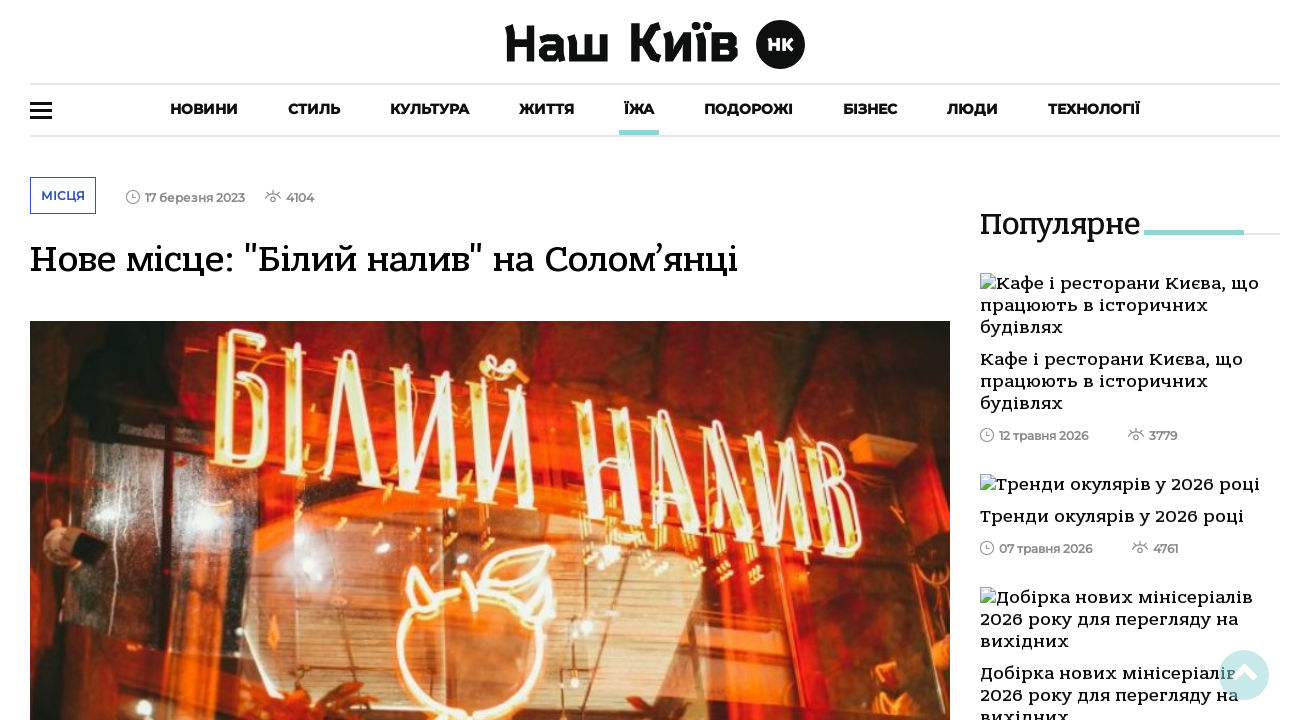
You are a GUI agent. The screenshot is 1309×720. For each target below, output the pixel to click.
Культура (429, 109)
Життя (546, 109)
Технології (1094, 109)
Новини (204, 109)
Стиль (314, 109)
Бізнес (870, 109)
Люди (972, 109)
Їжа (639, 109)
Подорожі (748, 109)
